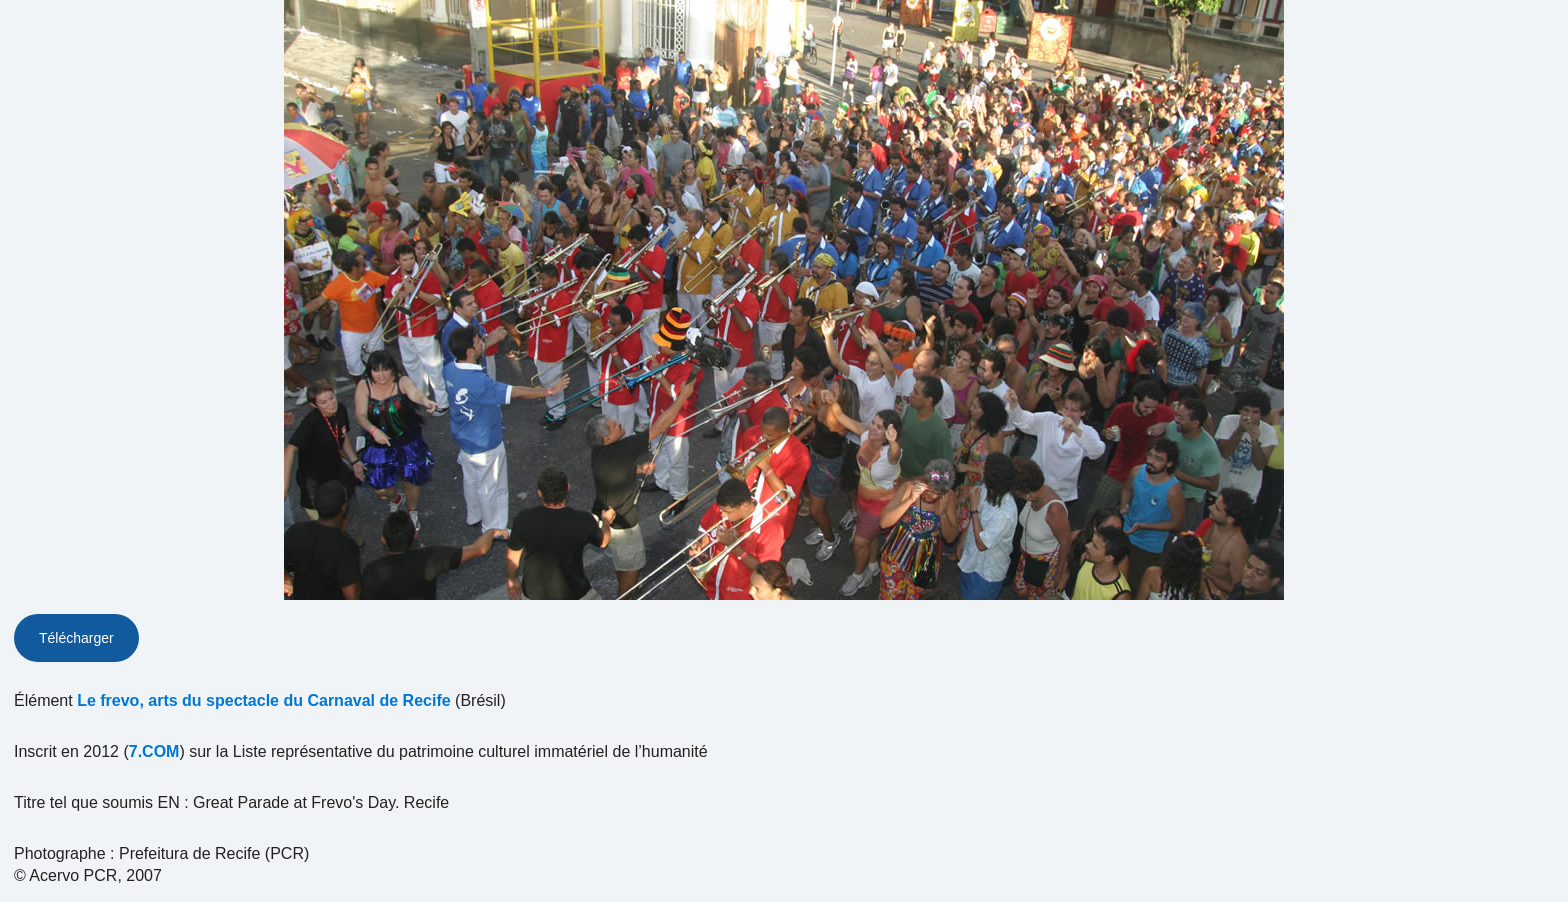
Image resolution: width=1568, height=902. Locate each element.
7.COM (154, 751)
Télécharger (76, 638)
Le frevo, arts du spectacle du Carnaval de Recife (263, 700)
